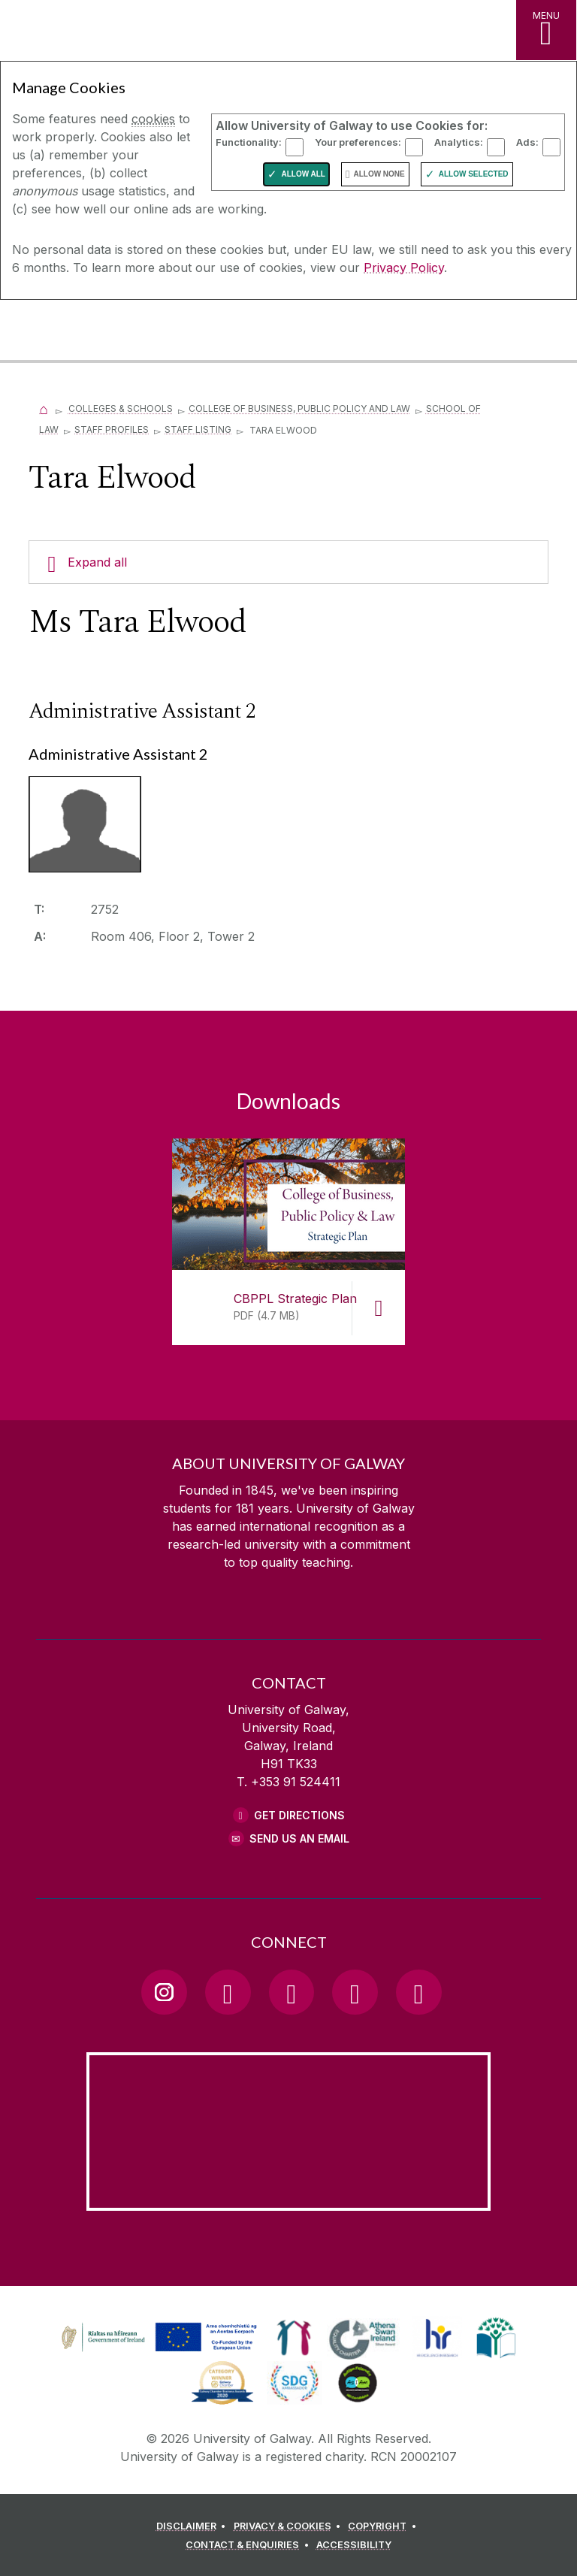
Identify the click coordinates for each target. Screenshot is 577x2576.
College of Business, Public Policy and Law (299, 408)
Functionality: (249, 142)
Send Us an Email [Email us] (299, 1838)
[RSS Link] (418, 1992)
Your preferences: (358, 142)
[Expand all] (288, 562)
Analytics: (458, 142)
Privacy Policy (404, 267)
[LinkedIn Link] (354, 1992)
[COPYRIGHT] (384, 2529)
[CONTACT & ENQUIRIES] (249, 2547)
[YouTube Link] (291, 1992)
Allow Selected (474, 174)
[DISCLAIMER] (193, 2529)
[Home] (43, 408)
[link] (157, 2337)
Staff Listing (198, 429)
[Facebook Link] (227, 1992)
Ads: (527, 142)
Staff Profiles (111, 429)
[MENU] (546, 30)
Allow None (378, 174)
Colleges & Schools (120, 408)
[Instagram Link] (163, 1992)
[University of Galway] (79, 332)
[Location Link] (288, 2198)
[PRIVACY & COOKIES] (290, 2529)
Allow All (303, 174)
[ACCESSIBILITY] (353, 2547)
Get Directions (299, 1815)
